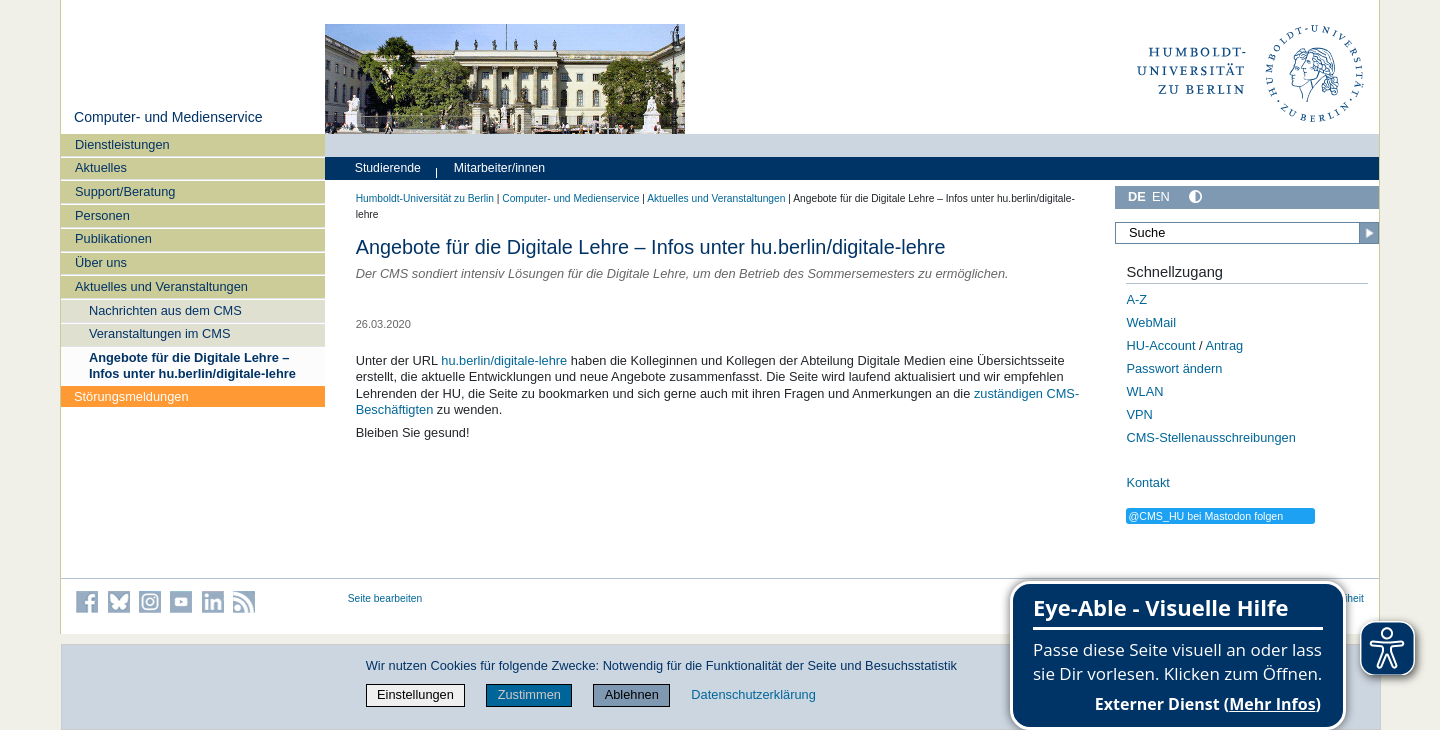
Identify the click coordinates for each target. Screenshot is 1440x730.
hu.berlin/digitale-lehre (504, 360)
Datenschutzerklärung (753, 694)
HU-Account (1160, 345)
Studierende (388, 168)
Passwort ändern (1174, 368)
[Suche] (1247, 233)
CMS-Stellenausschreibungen (1210, 437)
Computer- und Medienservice (168, 117)
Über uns (101, 262)
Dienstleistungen (122, 144)
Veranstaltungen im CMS (160, 333)
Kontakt (1147, 482)
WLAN (1144, 391)
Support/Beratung (125, 191)
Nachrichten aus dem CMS (165, 310)
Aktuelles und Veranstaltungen (161, 286)
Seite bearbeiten (385, 598)
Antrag (1224, 345)
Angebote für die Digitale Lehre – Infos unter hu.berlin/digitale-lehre (192, 365)
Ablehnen (632, 694)
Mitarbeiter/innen (499, 168)
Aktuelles (101, 167)
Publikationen (113, 238)
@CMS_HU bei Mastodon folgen (1205, 516)
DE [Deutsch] (1137, 196)
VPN (1139, 414)
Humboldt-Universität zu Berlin (425, 198)
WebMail (1151, 322)
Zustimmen (529, 694)
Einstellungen (415, 694)
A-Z (1136, 299)
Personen (102, 215)
